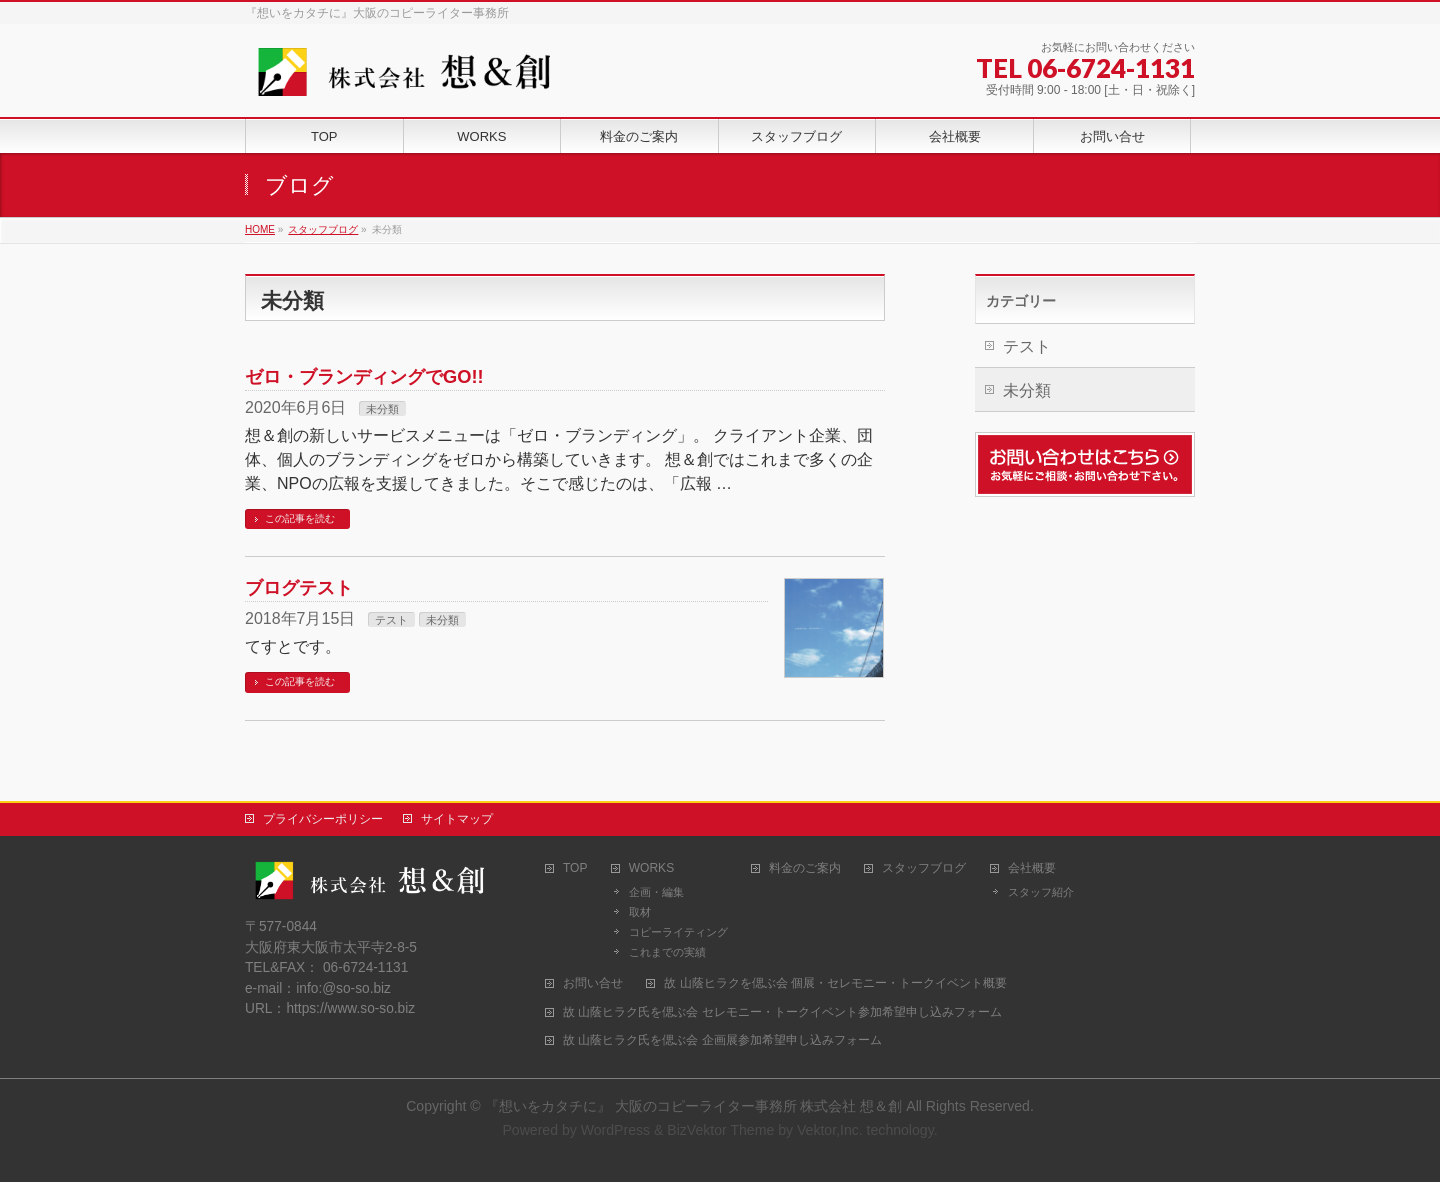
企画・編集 (656, 892)
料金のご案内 (805, 868)
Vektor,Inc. (830, 1130)
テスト (391, 620)
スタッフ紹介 (1041, 892)
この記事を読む (300, 518)
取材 (640, 912)
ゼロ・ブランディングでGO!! (364, 376)
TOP (575, 868)
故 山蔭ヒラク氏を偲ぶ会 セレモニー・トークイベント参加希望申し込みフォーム (782, 1012)
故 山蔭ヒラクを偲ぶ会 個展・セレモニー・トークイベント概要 (835, 983)
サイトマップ (457, 819)
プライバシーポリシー (323, 819)
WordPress (615, 1130)
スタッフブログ (924, 868)
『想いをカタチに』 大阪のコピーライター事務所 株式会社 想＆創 (696, 1106)
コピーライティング (678, 932)
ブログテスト (299, 587)
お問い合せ (593, 983)
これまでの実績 (667, 952)
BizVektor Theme (720, 1130)
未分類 (382, 409)
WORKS (651, 868)
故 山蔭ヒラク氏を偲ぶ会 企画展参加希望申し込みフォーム (722, 1040)
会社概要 (1032, 868)
